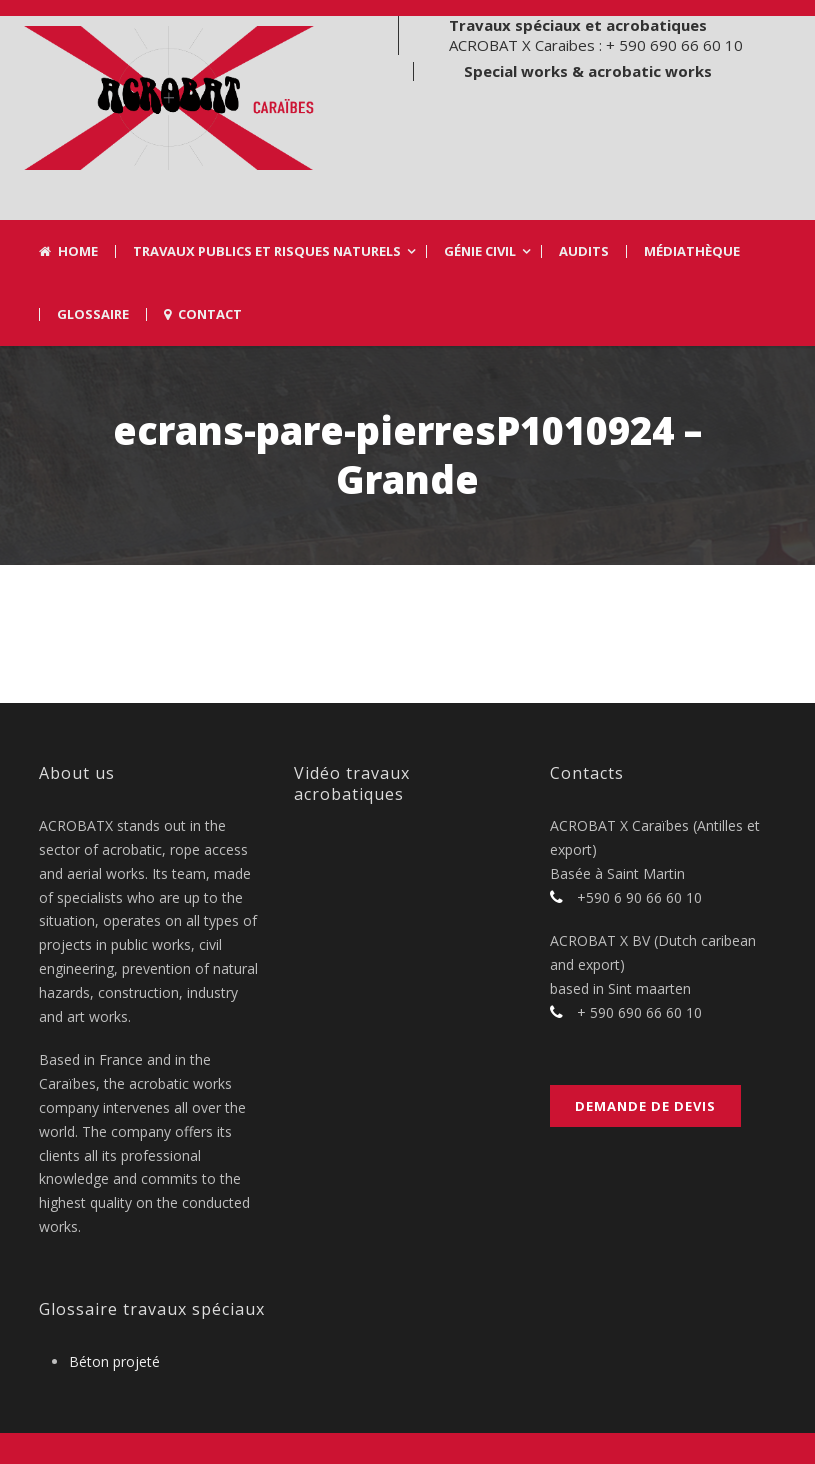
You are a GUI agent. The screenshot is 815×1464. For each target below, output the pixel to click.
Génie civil (480, 251)
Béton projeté (114, 1361)
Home (68, 251)
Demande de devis (645, 1106)
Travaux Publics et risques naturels (267, 251)
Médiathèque (692, 251)
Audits (584, 251)
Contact (203, 314)
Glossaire (93, 314)
